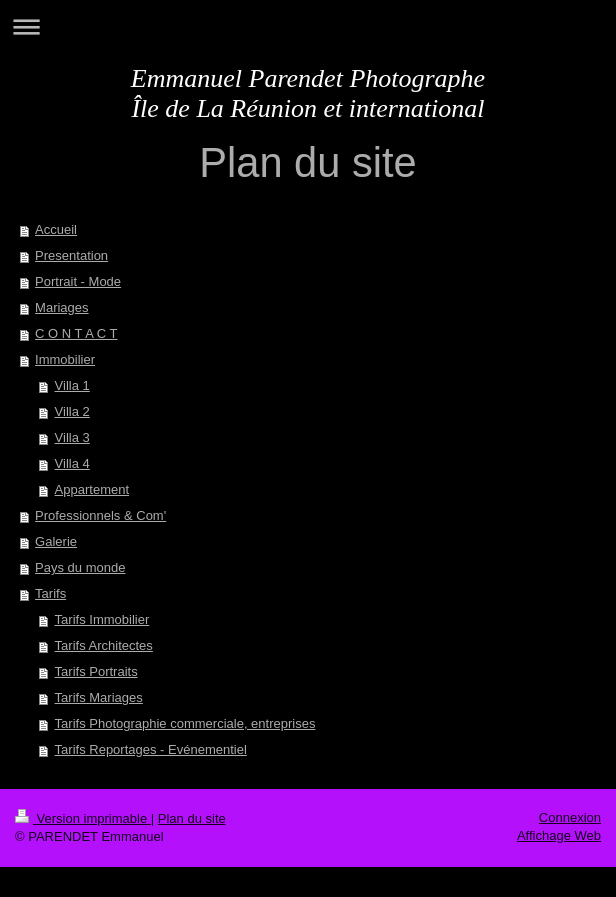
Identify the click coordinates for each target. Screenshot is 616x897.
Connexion (570, 817)
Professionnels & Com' (100, 515)
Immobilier (65, 359)
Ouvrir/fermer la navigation (308, 26)
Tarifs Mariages (99, 697)
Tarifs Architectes (104, 645)
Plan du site (192, 818)
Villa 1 (72, 385)
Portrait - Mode (78, 281)
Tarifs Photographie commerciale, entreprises (185, 723)
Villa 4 (72, 463)
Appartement (92, 489)
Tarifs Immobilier (102, 619)
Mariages (61, 307)
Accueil (56, 229)
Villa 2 (72, 411)
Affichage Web (559, 835)
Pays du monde (80, 567)
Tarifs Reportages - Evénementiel (151, 749)
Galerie (56, 541)
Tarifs (50, 593)
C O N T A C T (76, 333)
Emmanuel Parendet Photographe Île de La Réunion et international (308, 93)
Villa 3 (72, 437)
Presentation (71, 255)
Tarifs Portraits (96, 671)
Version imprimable (83, 818)
